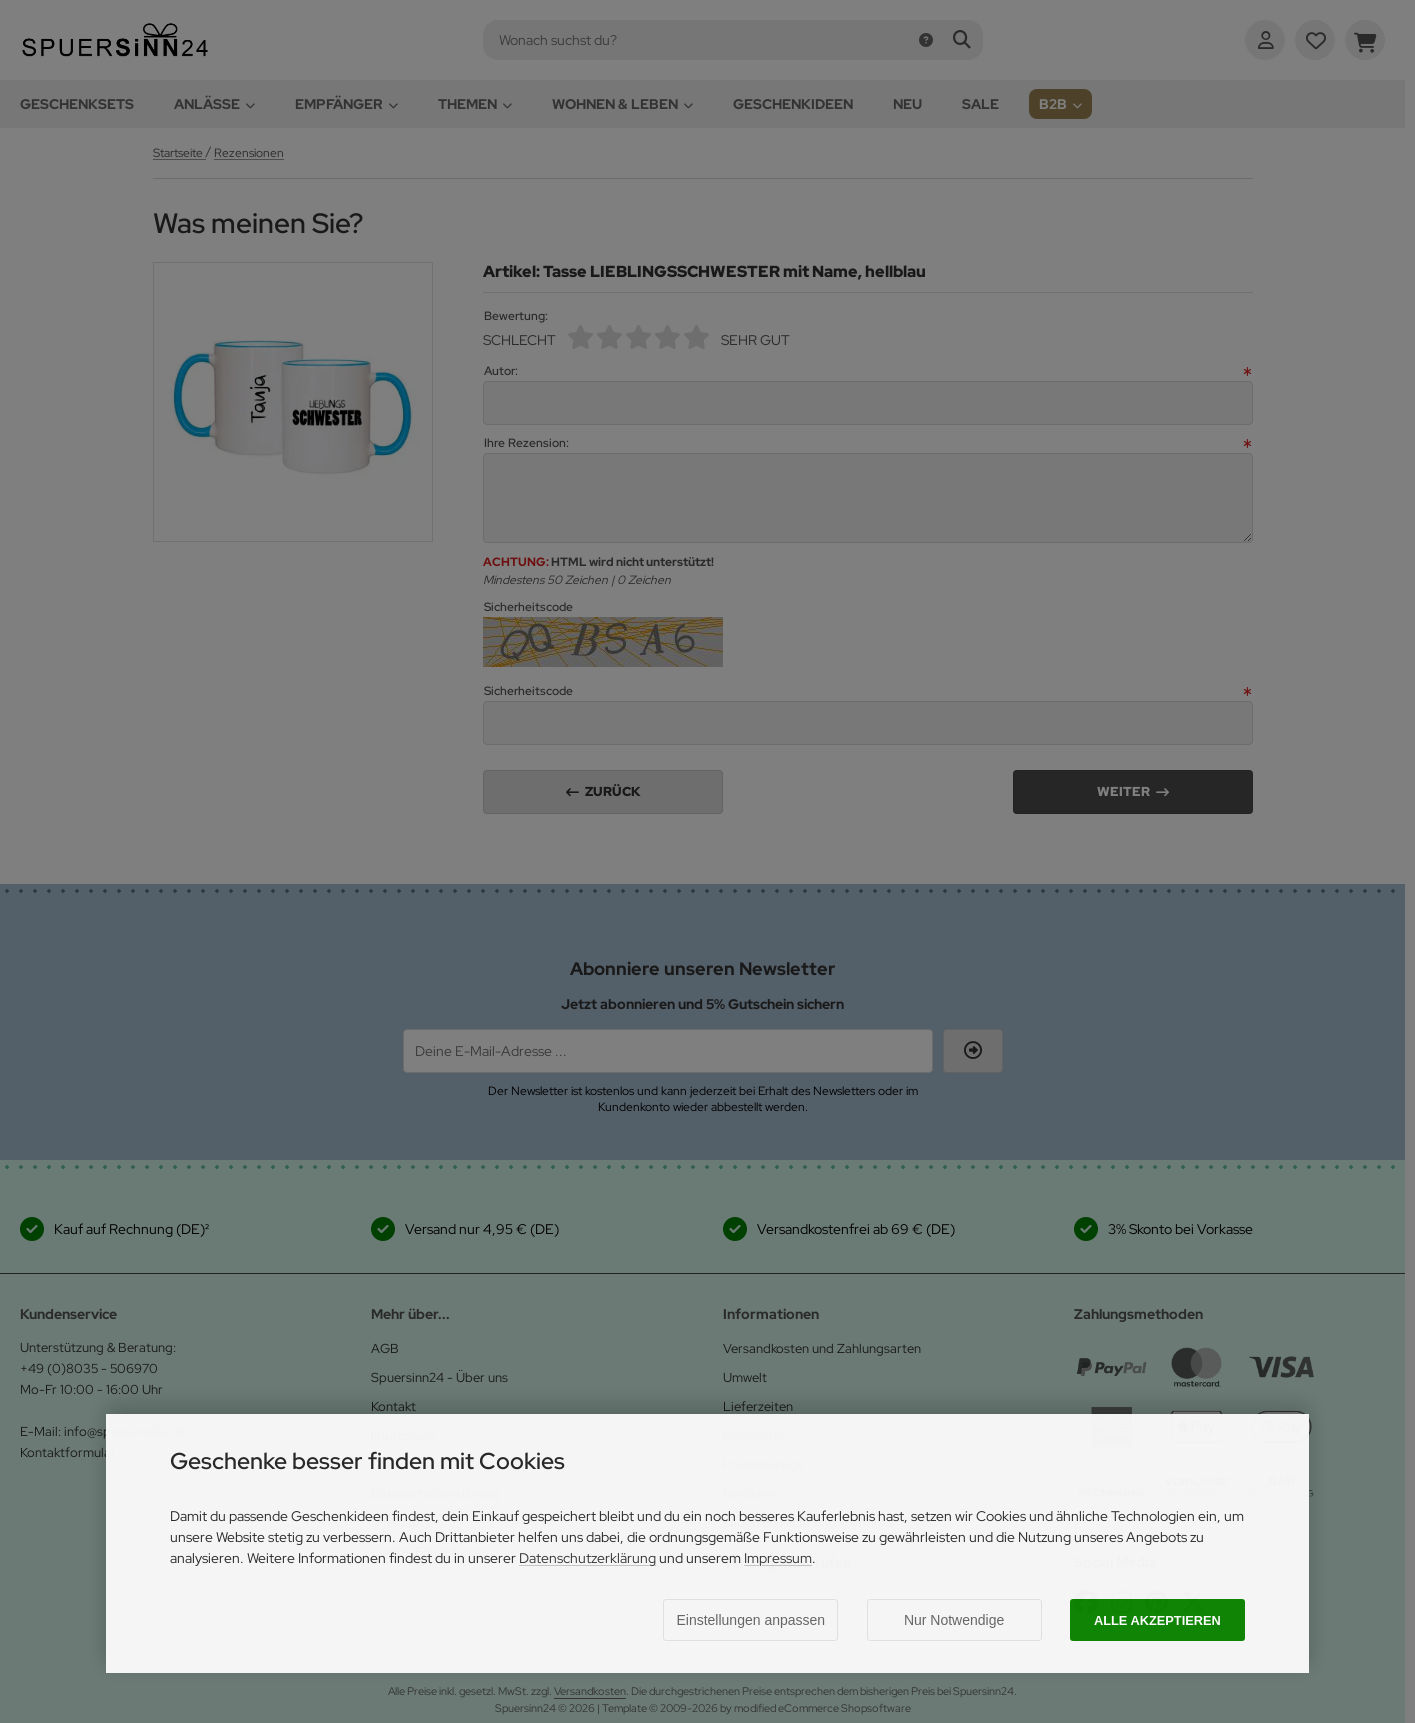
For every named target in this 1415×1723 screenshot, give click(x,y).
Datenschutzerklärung (587, 1558)
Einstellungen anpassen (750, 1620)
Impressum (778, 1558)
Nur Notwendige (954, 1620)
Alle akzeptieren (1157, 1620)
